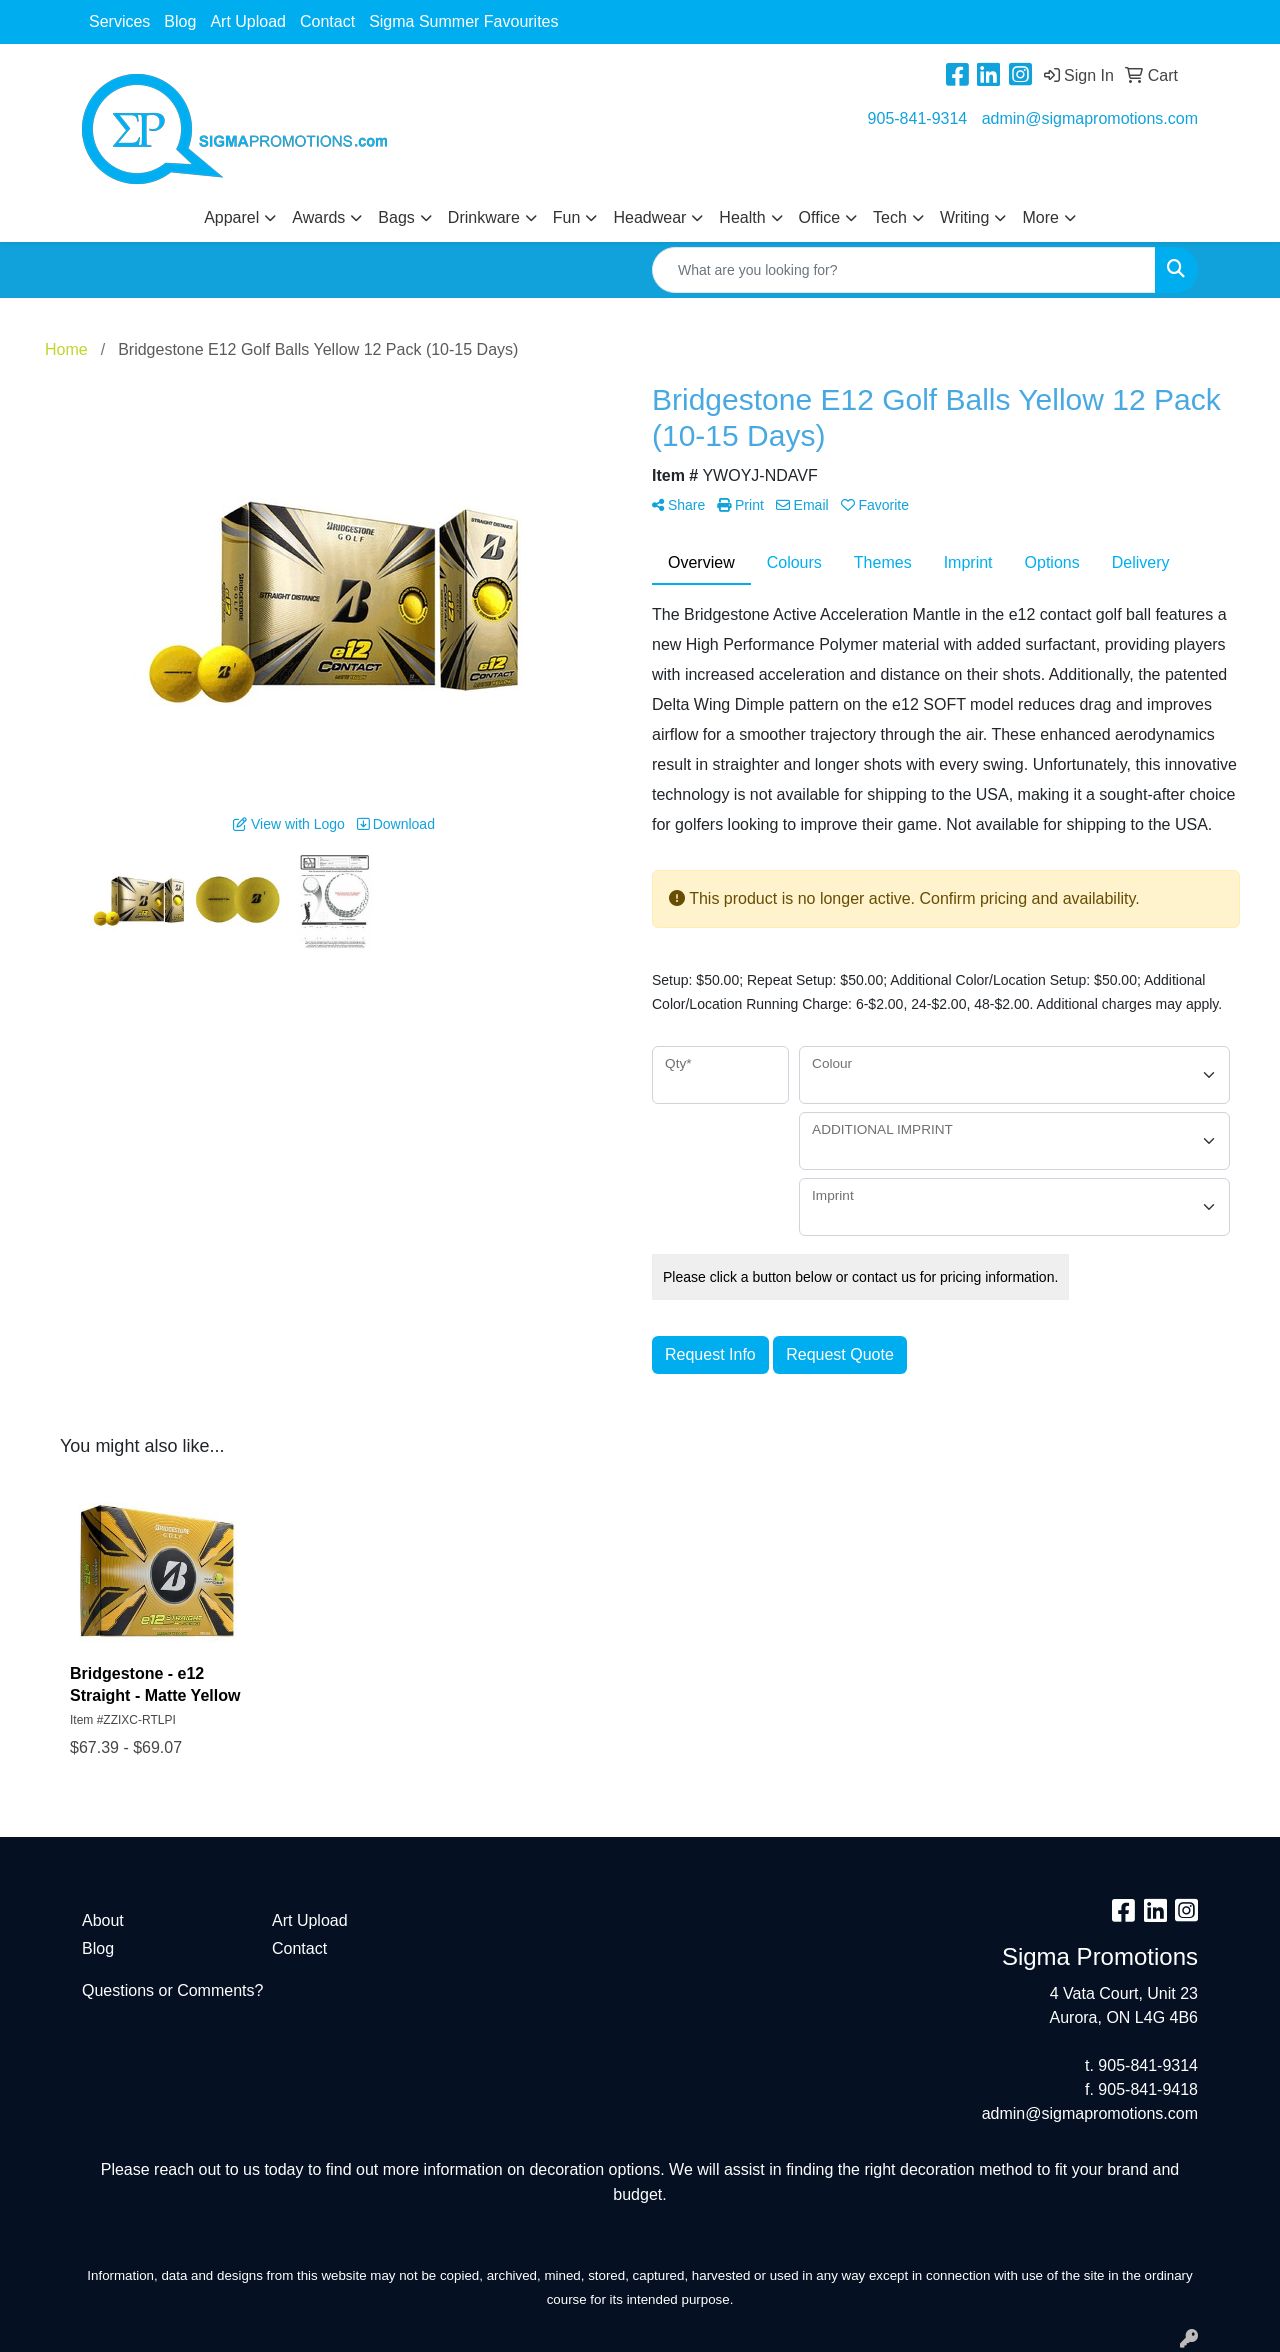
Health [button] (742, 217)
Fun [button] (567, 217)
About (103, 1920)
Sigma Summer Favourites (463, 21)
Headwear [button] (649, 217)
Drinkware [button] (484, 217)
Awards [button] (318, 217)
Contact (327, 21)
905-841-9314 (918, 118)
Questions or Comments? (172, 1990)
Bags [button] (396, 217)
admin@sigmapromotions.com (1090, 118)
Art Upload (248, 21)
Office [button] (820, 217)
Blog (180, 21)
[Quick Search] (904, 270)
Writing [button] (965, 217)
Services (119, 21)
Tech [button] (890, 217)
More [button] (1040, 217)
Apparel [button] (231, 217)
